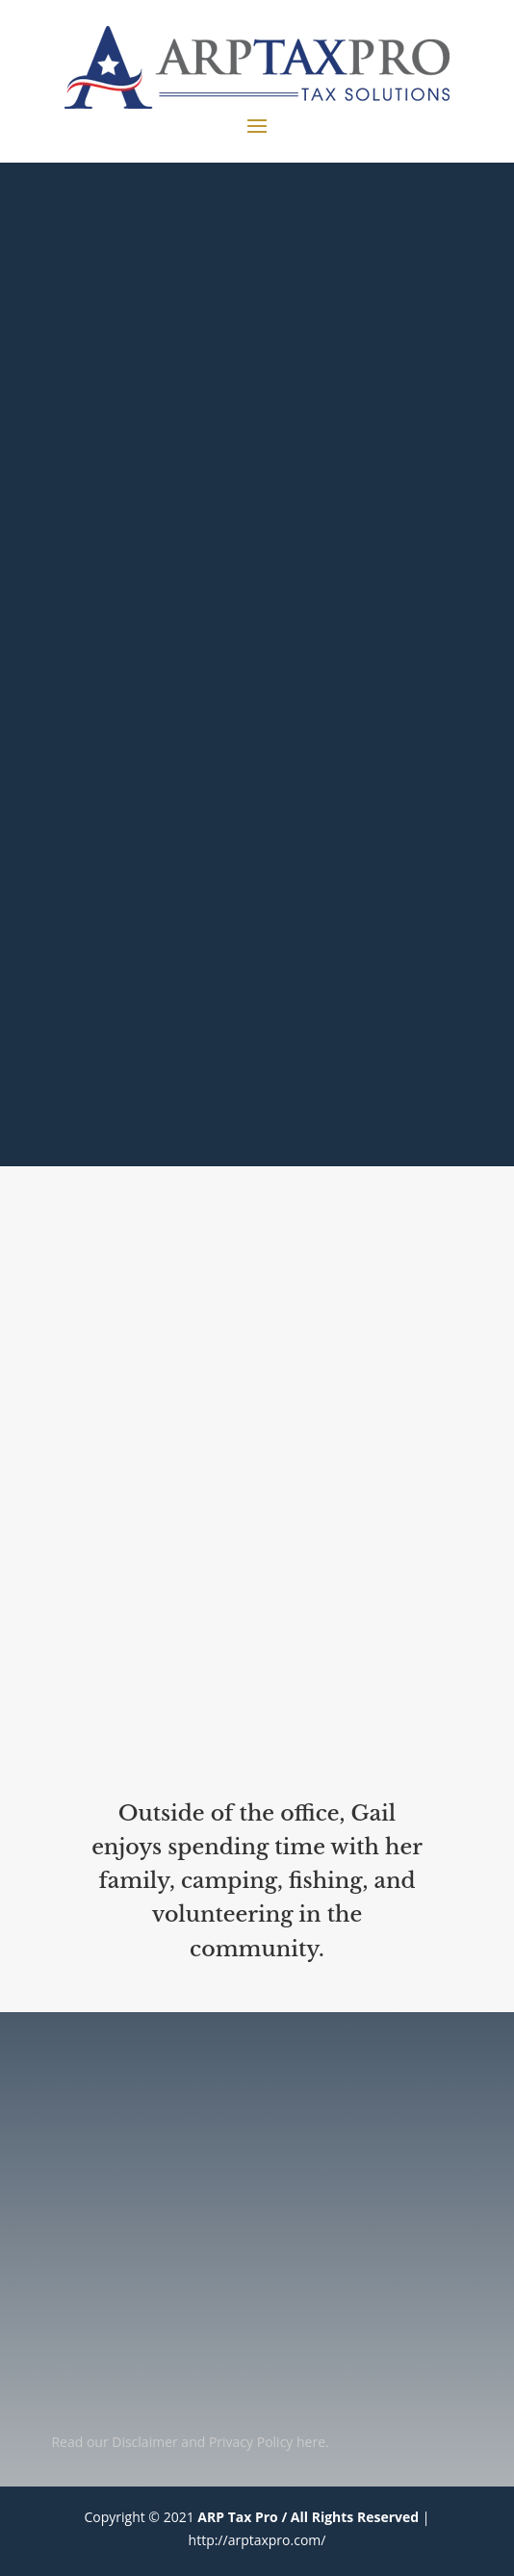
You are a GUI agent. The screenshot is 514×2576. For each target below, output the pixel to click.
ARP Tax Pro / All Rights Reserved (308, 2517)
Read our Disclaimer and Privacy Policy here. (189, 2442)
